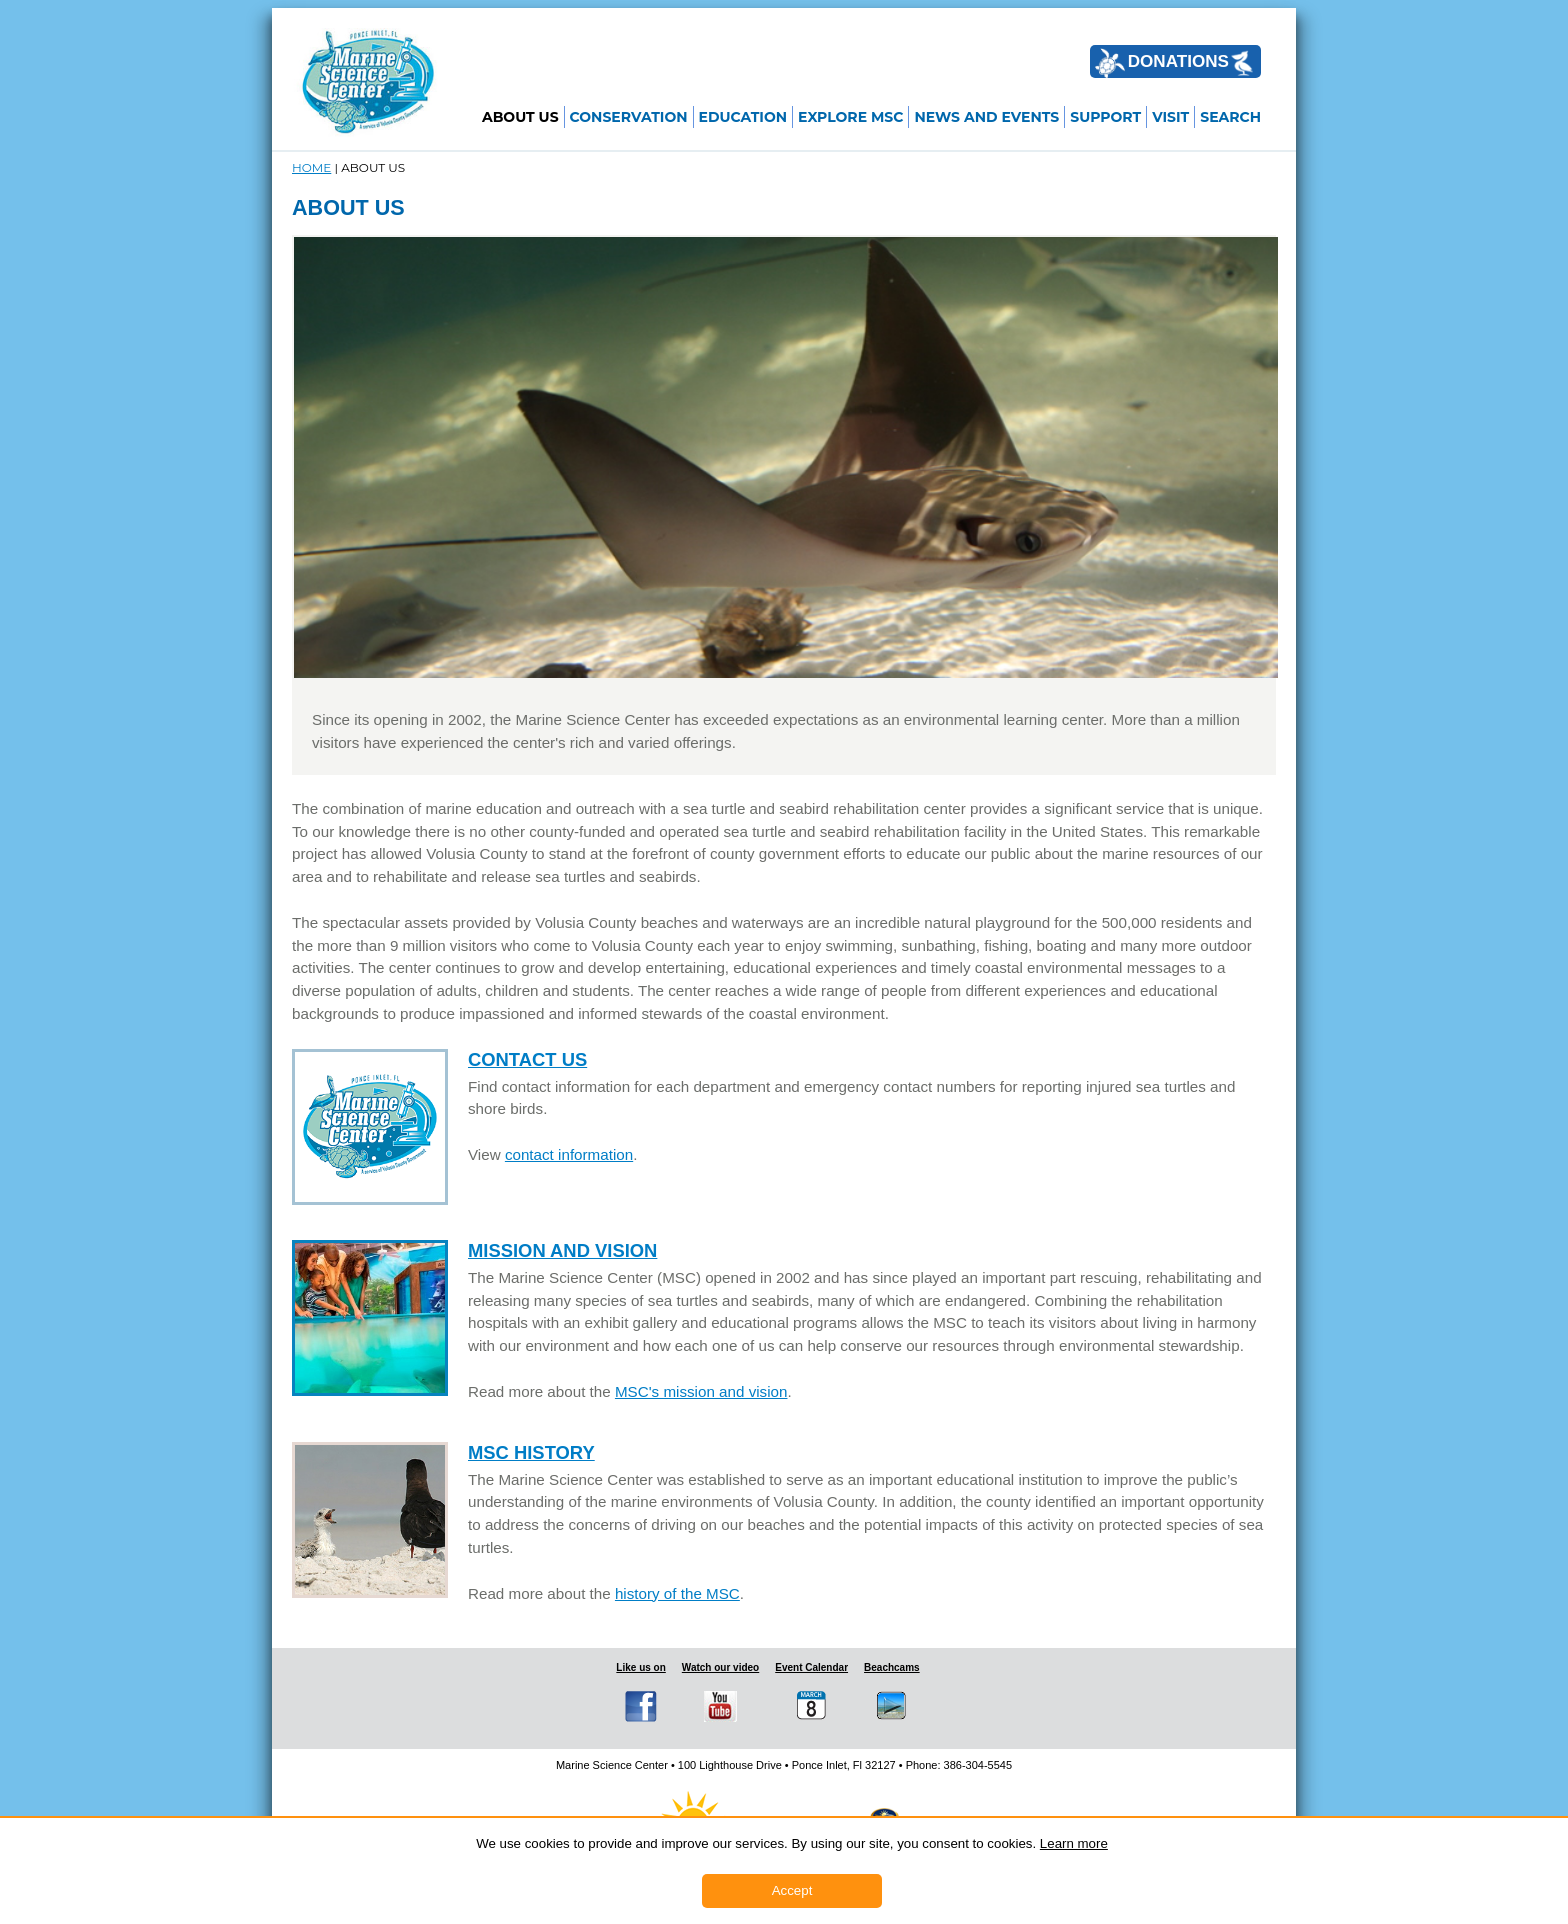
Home (311, 167)
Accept (792, 1890)
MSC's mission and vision (701, 1391)
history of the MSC (677, 1593)
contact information (569, 1154)
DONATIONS (1174, 63)
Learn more (1074, 1843)
